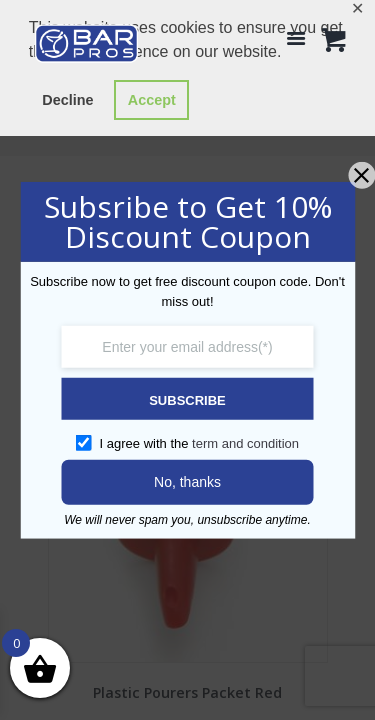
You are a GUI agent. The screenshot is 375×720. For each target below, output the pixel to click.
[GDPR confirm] (84, 442)
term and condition (245, 443)
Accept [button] (152, 100)
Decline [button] (67, 100)
